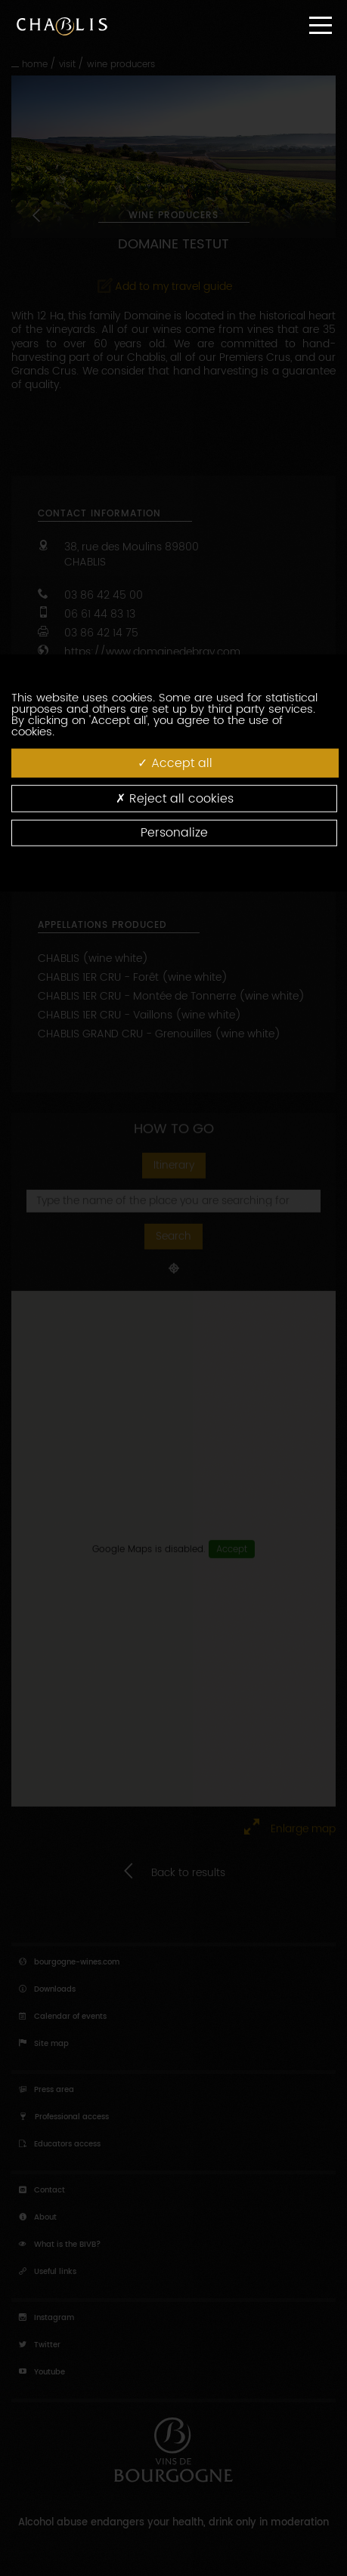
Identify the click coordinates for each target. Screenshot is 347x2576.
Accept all (175, 762)
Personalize (174, 833)
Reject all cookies (175, 798)
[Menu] (320, 25)
